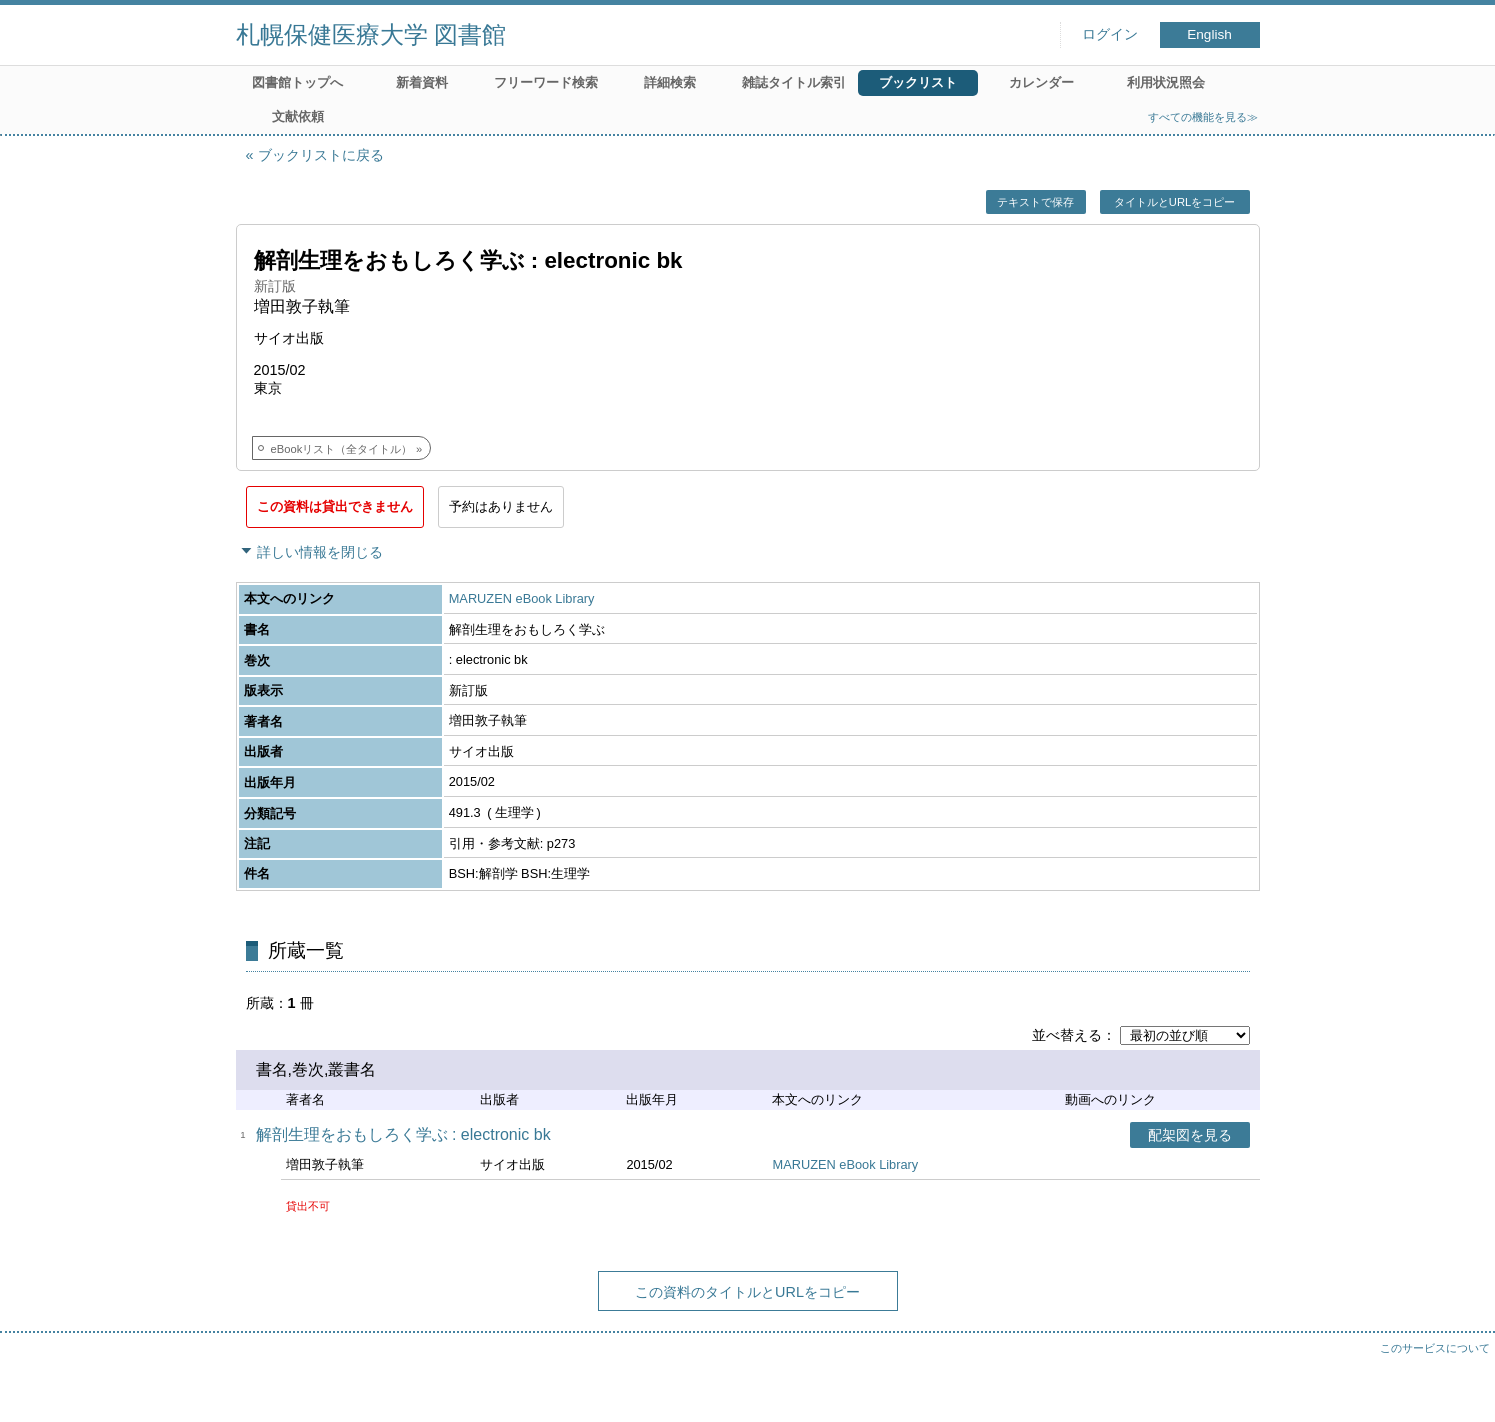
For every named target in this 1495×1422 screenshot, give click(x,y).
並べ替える (1067, 1035)
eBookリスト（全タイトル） (342, 449)
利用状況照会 (1166, 82)
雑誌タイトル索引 (794, 82)
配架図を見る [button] (1190, 1135)
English (1209, 34)
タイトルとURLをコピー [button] (1174, 202)
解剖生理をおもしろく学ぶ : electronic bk (403, 1134)
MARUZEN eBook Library (522, 598)
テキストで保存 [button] (1035, 202)
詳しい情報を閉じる (320, 552)
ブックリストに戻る (321, 155)
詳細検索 (670, 82)
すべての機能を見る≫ (1203, 117)
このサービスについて (1435, 1348)
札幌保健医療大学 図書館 (371, 34)
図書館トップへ (297, 82)
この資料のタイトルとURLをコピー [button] (747, 1292)
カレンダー (1041, 82)
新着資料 (422, 82)
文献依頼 (298, 116)
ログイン (1110, 34)
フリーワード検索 (546, 82)
